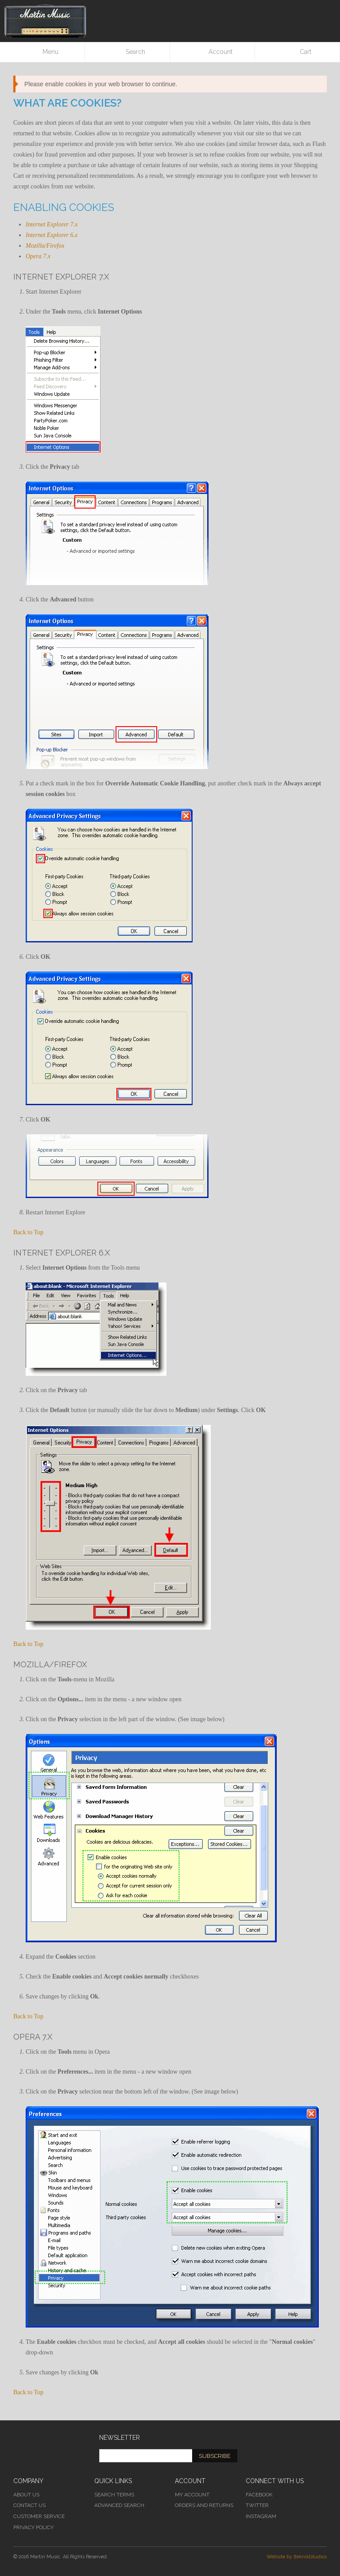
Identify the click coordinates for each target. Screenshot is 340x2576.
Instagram (261, 2516)
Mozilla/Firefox (45, 245)
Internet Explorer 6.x (51, 235)
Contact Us (29, 2505)
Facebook (259, 2495)
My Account (192, 2495)
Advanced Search (119, 2505)
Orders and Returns (204, 2505)
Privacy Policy (33, 2527)
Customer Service (39, 2516)
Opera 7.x (38, 256)
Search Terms (114, 2495)
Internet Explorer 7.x (51, 224)
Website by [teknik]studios (297, 2557)
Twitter (257, 2505)
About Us (26, 2495)
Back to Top (28, 1232)
